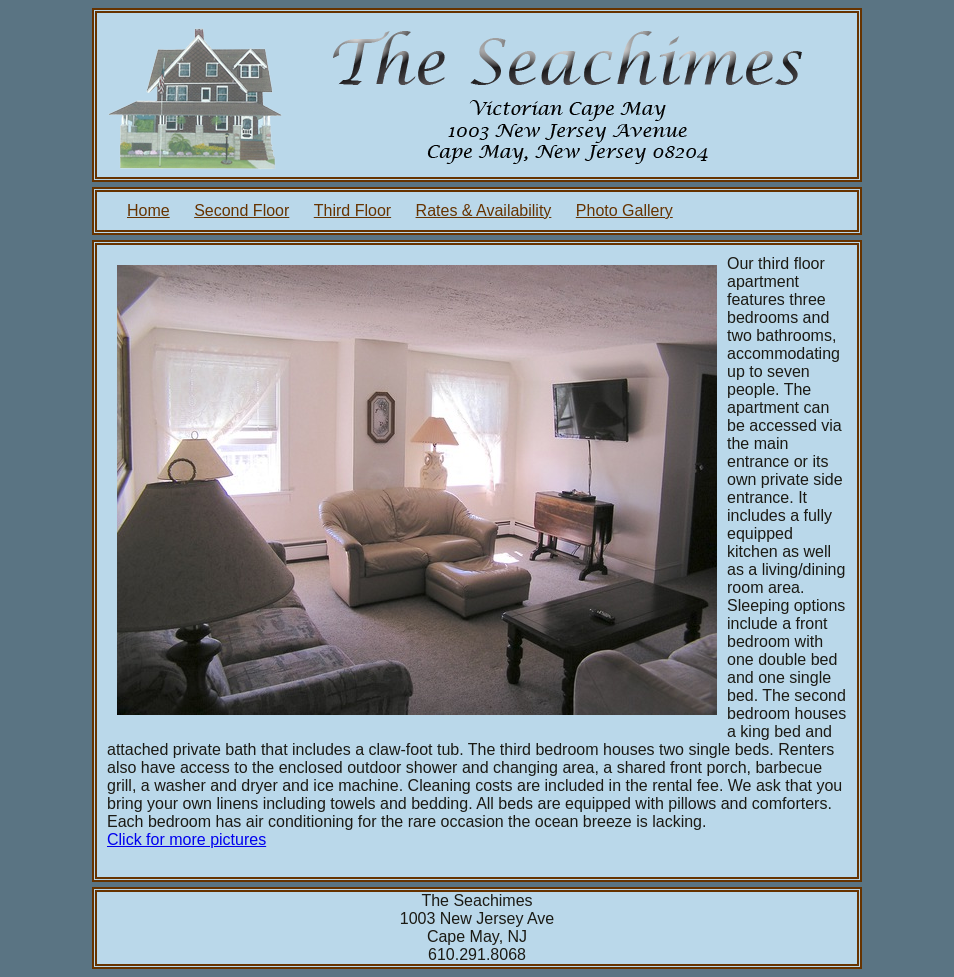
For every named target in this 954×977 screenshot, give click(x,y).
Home (148, 210)
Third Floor (352, 210)
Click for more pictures (186, 839)
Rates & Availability (484, 210)
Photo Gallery (624, 210)
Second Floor (241, 210)
